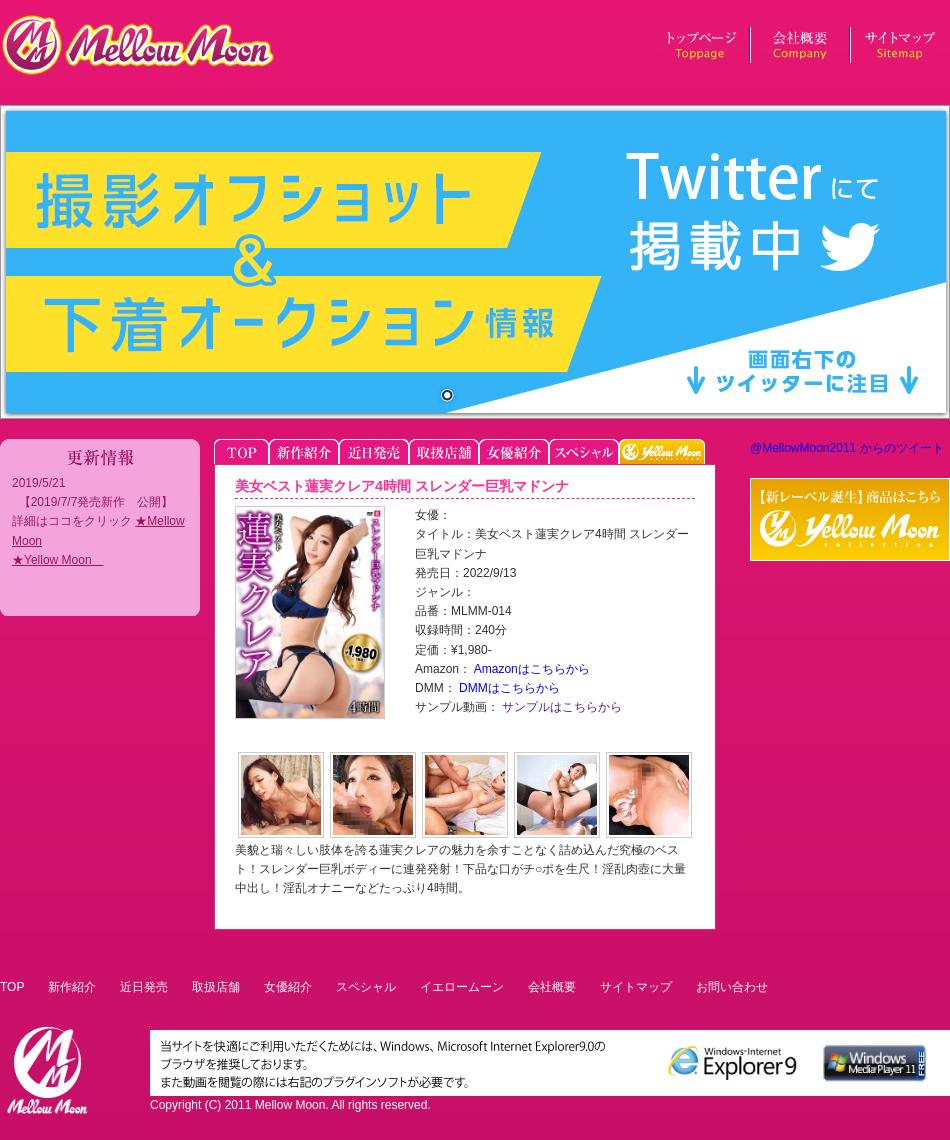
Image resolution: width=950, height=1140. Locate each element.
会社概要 (552, 987)
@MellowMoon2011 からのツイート (847, 448)
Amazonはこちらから (530, 669)
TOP (12, 987)
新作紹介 (72, 987)
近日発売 (144, 987)
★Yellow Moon (58, 560)
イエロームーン (462, 987)
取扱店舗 (216, 987)
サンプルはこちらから (560, 707)
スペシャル (366, 987)
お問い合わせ (732, 987)
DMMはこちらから (508, 688)
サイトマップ (636, 987)
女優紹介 (288, 987)
